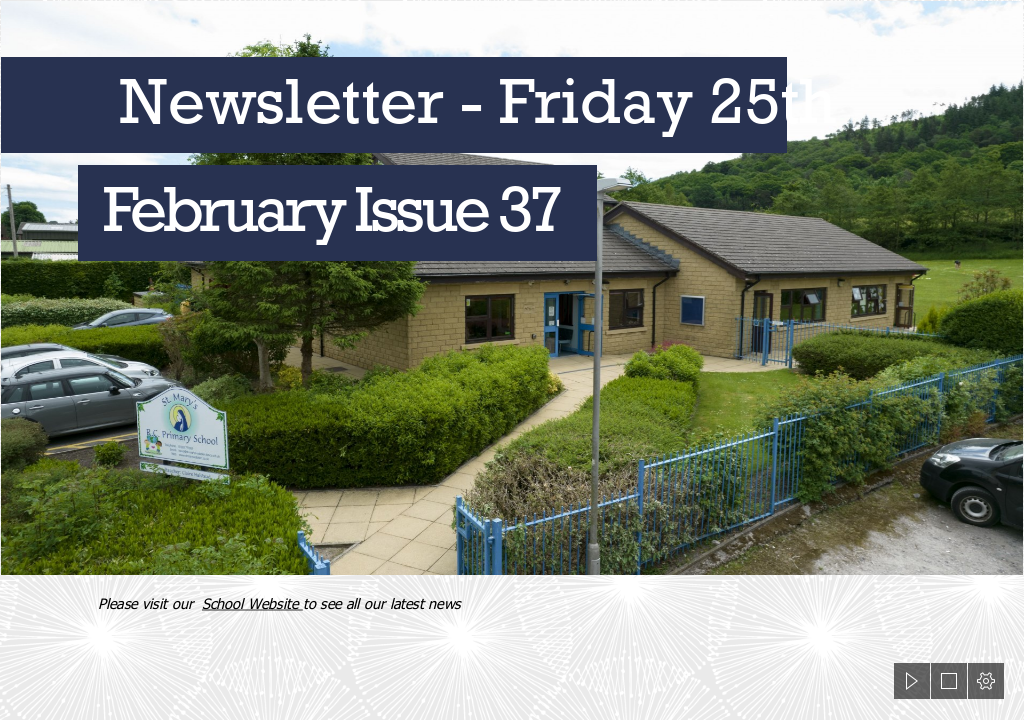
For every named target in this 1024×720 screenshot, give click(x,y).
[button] (912, 681)
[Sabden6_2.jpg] (512, 288)
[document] (512, 360)
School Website (252, 603)
